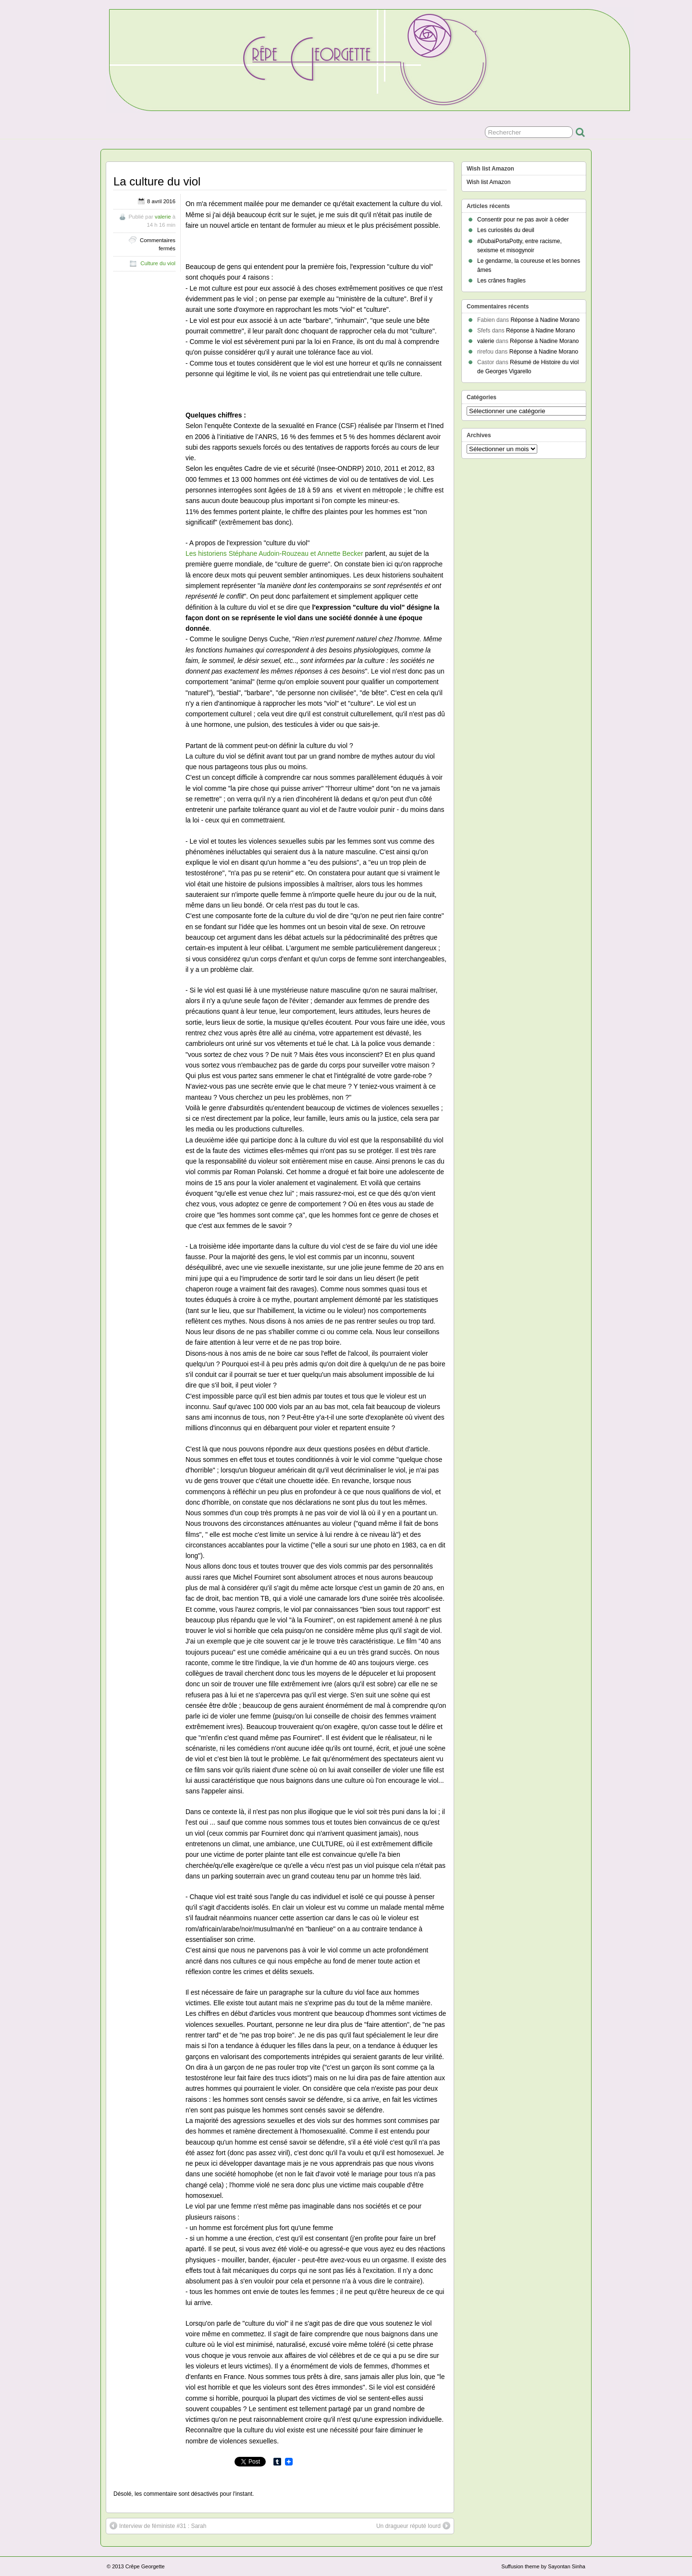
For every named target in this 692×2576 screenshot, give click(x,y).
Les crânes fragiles (501, 280)
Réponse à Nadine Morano (544, 320)
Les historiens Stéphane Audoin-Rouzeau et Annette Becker (274, 553)
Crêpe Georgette (145, 2566)
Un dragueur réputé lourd (413, 2525)
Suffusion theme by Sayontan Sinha (543, 2566)
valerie (163, 217)
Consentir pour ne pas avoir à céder (523, 219)
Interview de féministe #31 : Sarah (158, 2525)
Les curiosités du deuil (505, 230)
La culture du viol (156, 181)
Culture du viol (157, 263)
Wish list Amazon (488, 182)
